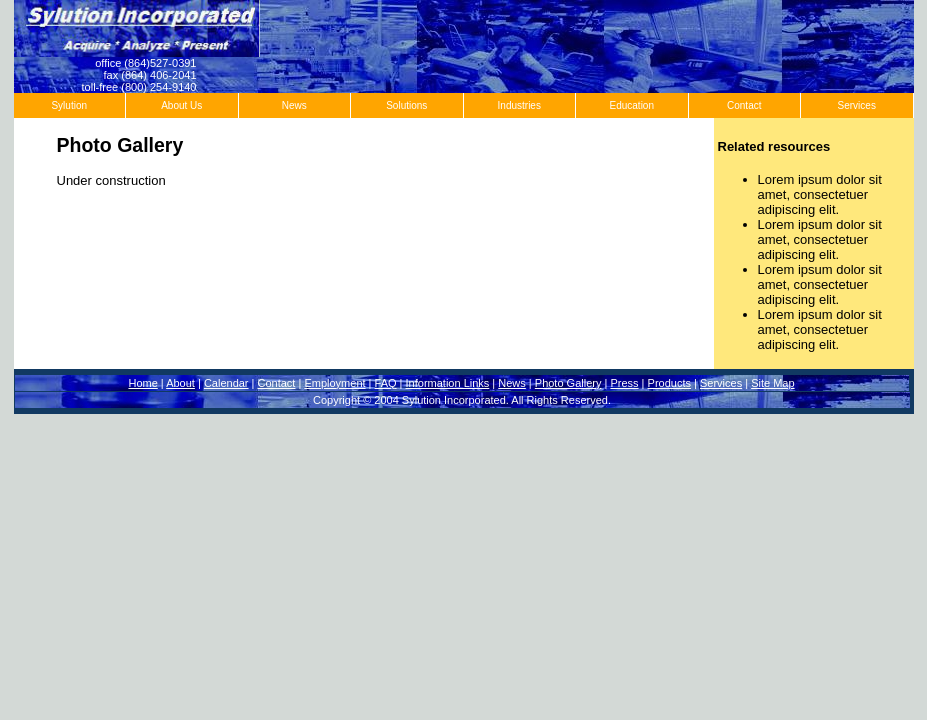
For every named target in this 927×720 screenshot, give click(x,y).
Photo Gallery (568, 383)
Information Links (448, 383)
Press (624, 383)
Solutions (406, 105)
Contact (744, 105)
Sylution (69, 105)
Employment (334, 383)
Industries (519, 105)
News (294, 105)
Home (142, 383)
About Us (181, 105)
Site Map (772, 383)
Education (632, 105)
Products (669, 383)
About (180, 383)
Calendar (226, 383)
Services (857, 105)
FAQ (386, 383)
